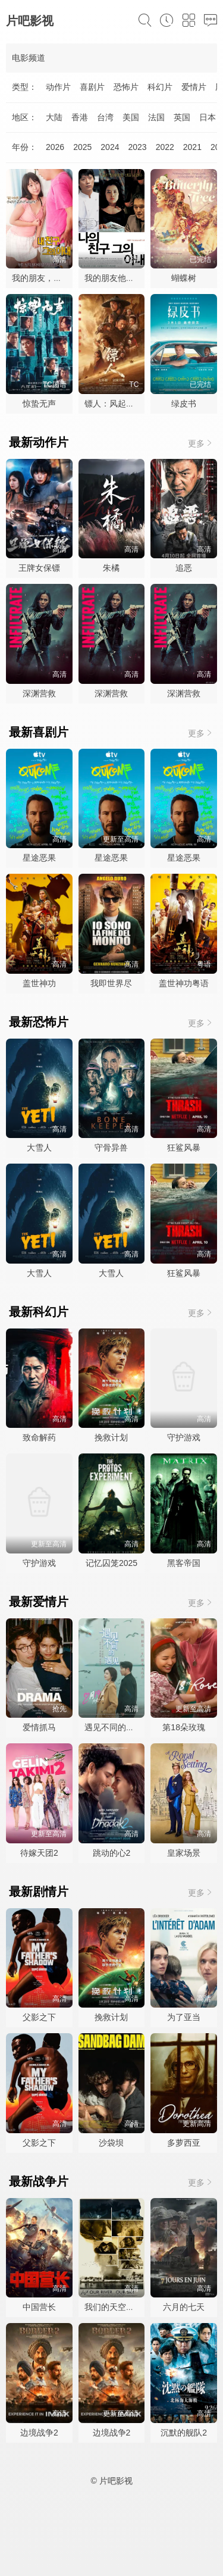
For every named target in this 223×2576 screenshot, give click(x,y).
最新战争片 (38, 2181)
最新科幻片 (38, 1311)
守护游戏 (183, 1437)
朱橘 (111, 568)
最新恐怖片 (38, 1021)
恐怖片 (126, 87)
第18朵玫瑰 (183, 1727)
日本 (207, 117)
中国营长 (39, 2307)
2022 (165, 147)
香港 (79, 117)
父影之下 (39, 2017)
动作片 (58, 87)
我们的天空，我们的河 (126, 2307)
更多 (201, 443)
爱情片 (193, 87)
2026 (55, 147)
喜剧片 (92, 87)
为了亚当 (183, 2017)
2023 (137, 147)
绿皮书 (183, 403)
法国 (156, 117)
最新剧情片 (38, 1891)
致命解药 (39, 1437)
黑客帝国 (183, 1563)
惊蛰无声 (39, 403)
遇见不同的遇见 (113, 1727)
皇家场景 (183, 1853)
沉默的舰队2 (184, 2432)
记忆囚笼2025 (111, 1563)
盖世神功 (39, 983)
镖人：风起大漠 (113, 403)
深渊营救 (39, 693)
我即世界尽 (111, 983)
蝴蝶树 (183, 278)
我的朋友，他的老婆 (49, 278)
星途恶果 (39, 857)
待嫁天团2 (39, 1853)
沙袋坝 (111, 2142)
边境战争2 (39, 2432)
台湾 (105, 117)
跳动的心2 (112, 1853)
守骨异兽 (111, 1147)
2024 (109, 147)
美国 (131, 117)
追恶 (183, 568)
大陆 (54, 117)
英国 (182, 117)
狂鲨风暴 (183, 1147)
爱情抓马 (39, 1727)
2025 (82, 147)
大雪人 (39, 1147)
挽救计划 (111, 1437)
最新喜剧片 (38, 732)
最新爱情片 (38, 1601)
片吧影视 (30, 20)
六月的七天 (184, 2307)
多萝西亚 (183, 2142)
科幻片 (159, 87)
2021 (192, 147)
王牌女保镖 (39, 568)
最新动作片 (38, 442)
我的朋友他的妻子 (117, 278)
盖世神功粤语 (184, 983)
